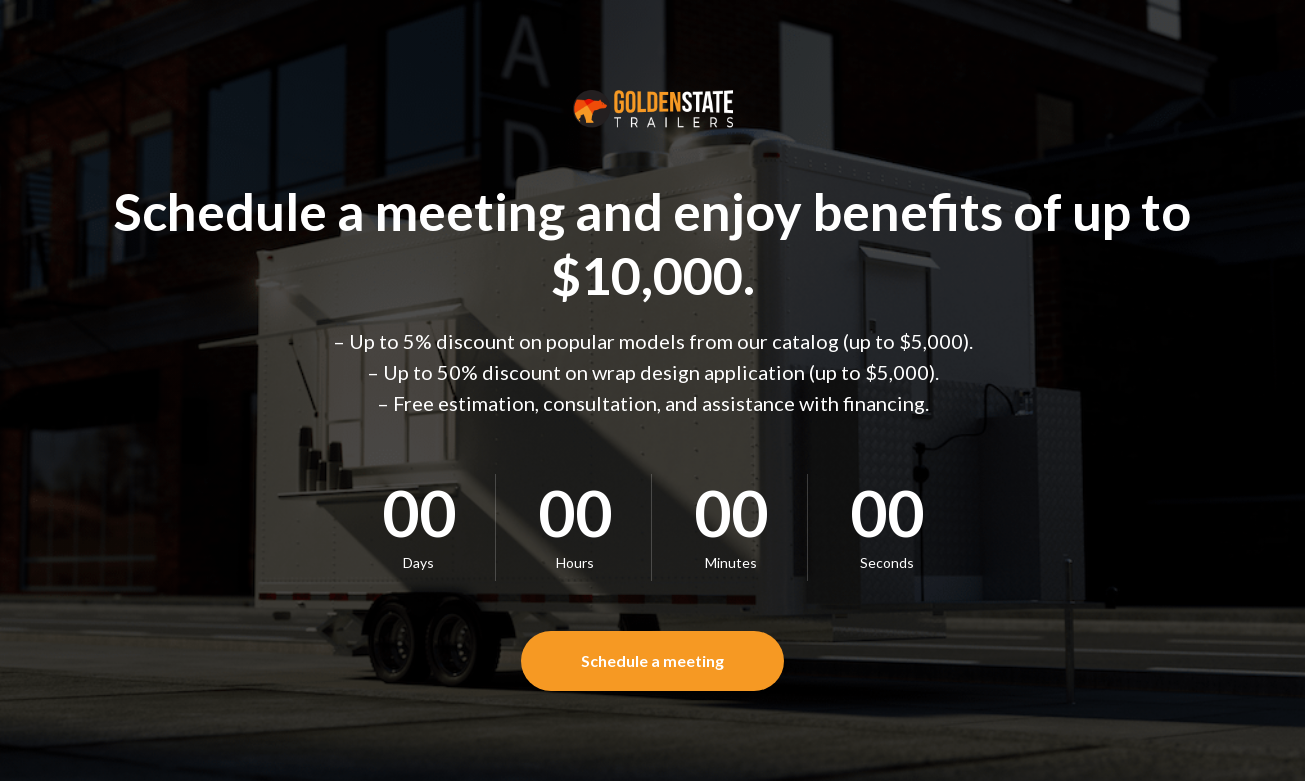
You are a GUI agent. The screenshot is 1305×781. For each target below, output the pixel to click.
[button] (652, 661)
